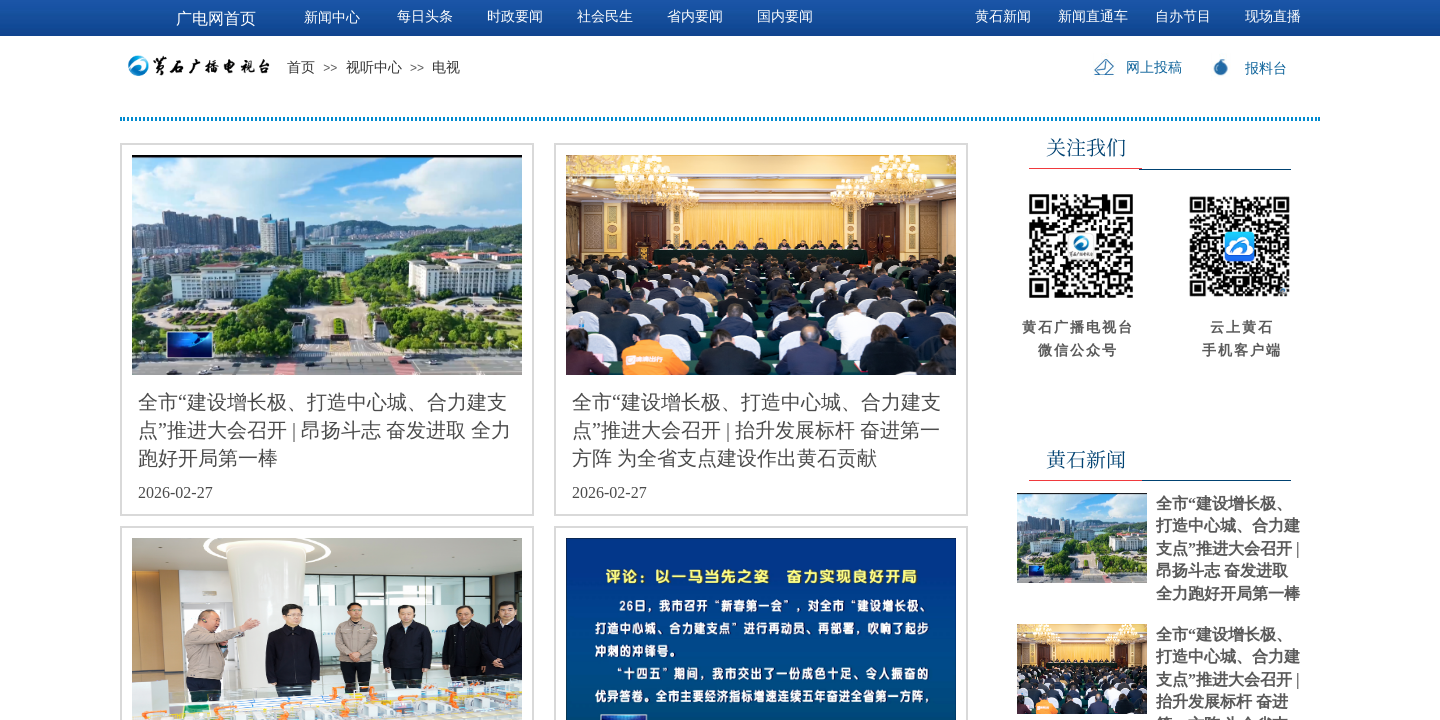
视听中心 (374, 67)
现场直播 (1273, 16)
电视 (446, 67)
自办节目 (1183, 16)
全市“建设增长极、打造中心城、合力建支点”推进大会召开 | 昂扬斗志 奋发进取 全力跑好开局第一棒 (324, 430)
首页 (301, 67)
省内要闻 (695, 16)
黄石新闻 (1003, 16)
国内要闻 (785, 16)
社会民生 (605, 16)
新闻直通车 (1093, 16)
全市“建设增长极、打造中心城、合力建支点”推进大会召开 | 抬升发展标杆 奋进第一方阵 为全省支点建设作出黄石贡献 (756, 430)
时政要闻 (515, 16)
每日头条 (425, 16)
